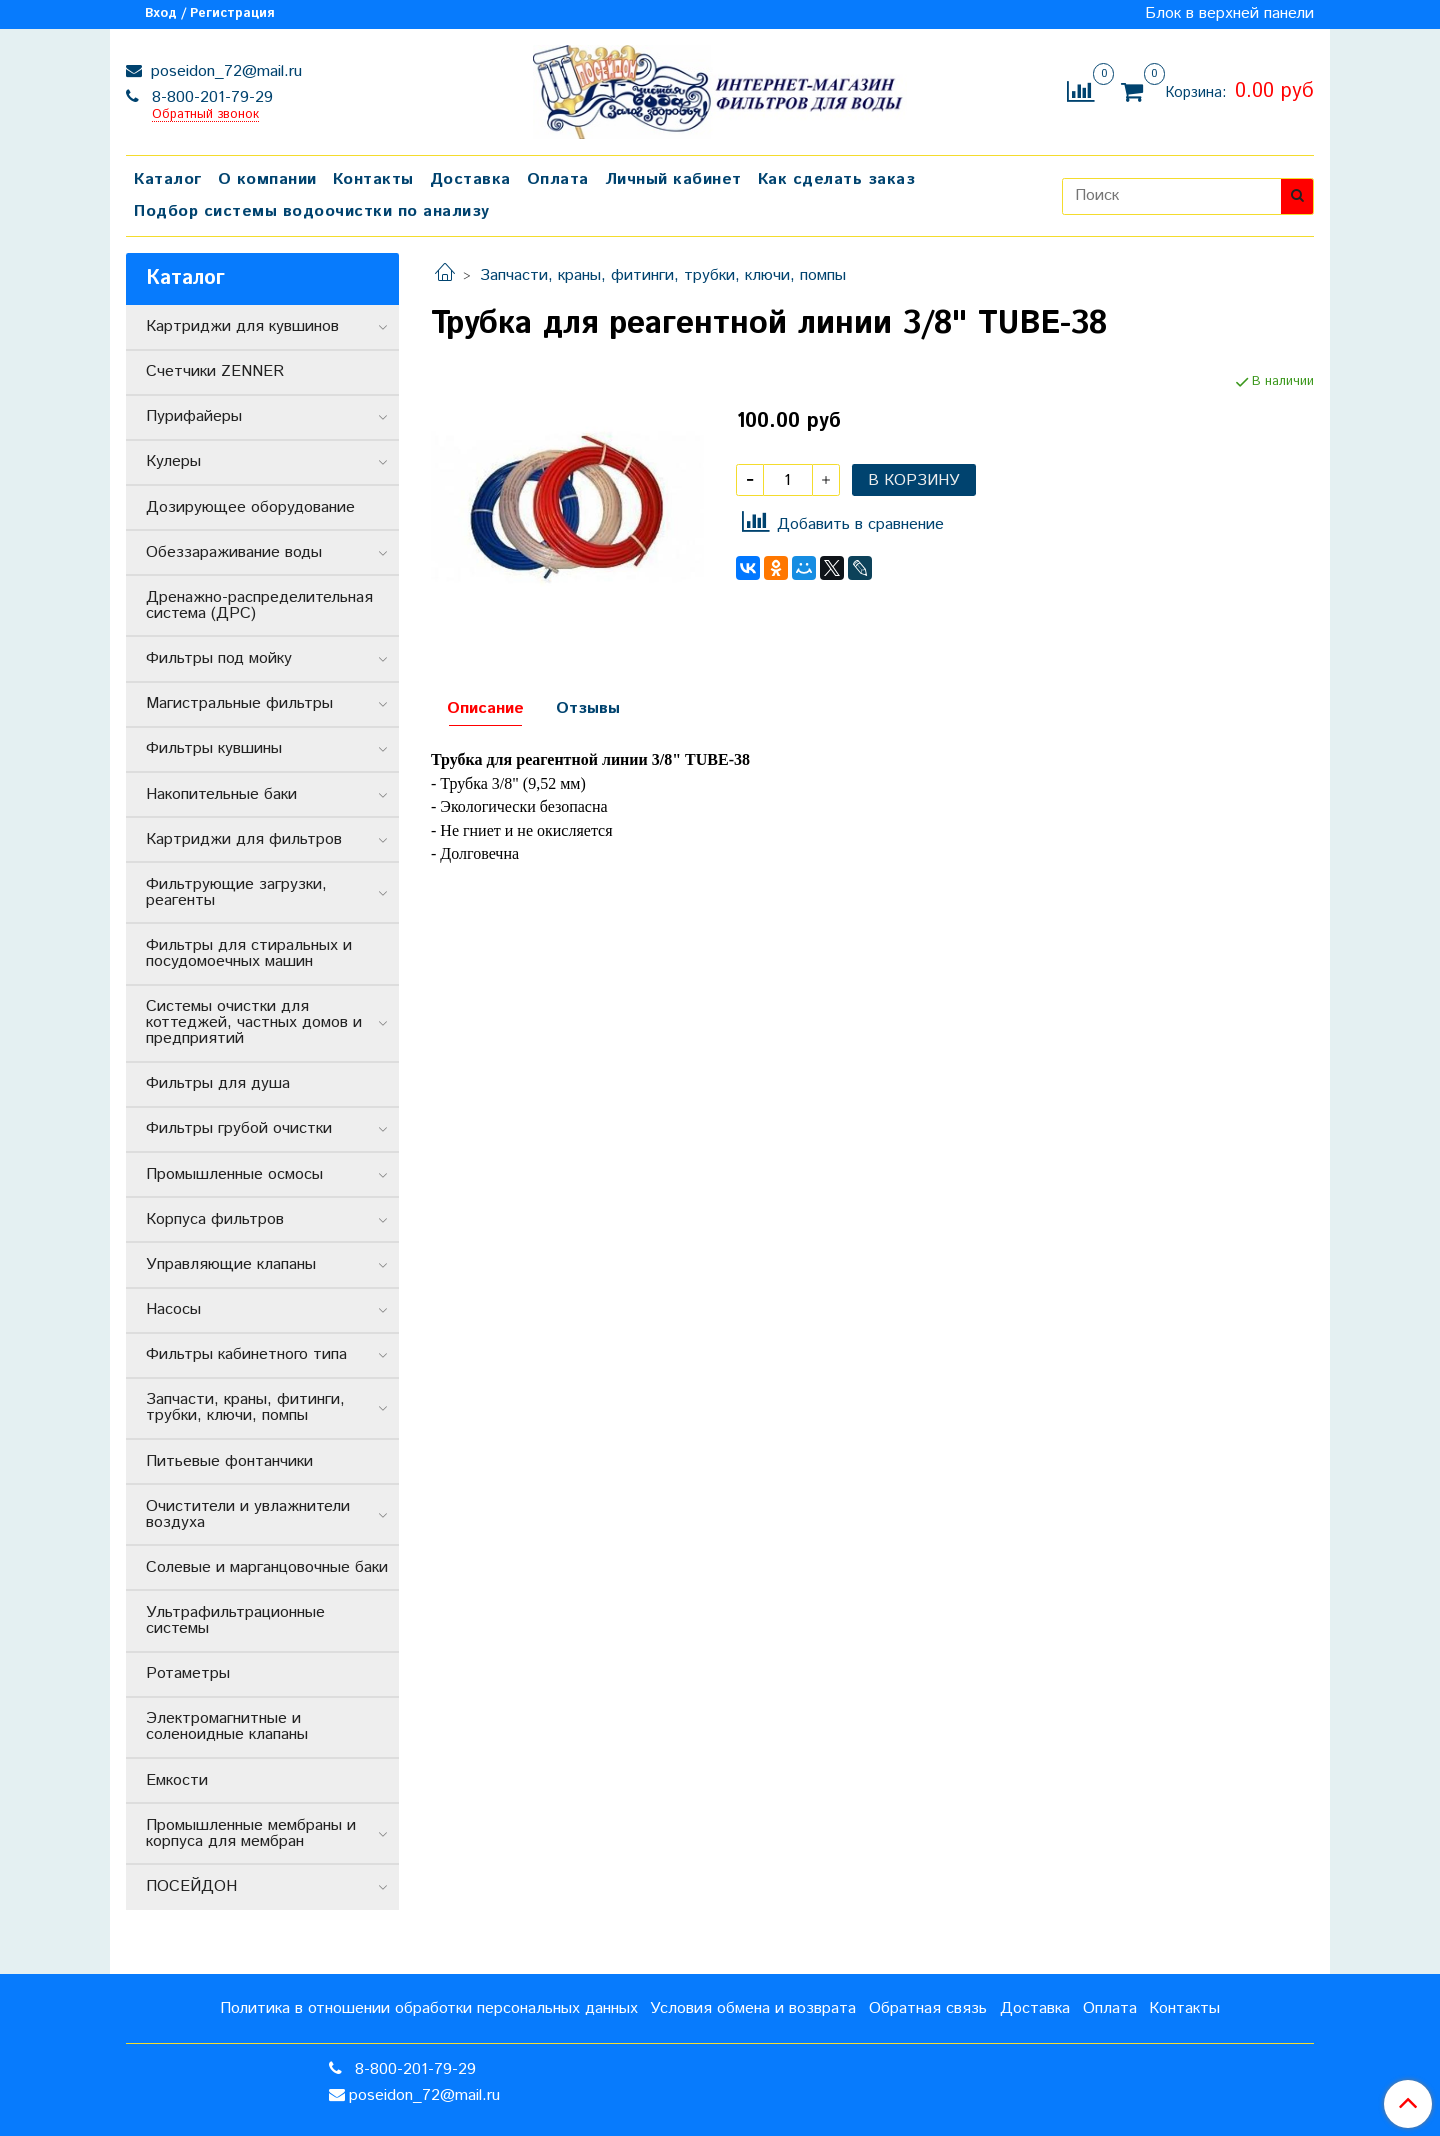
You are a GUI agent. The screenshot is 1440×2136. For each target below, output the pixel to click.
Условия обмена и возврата (753, 2008)
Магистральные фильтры (239, 703)
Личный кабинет (673, 179)
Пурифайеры (194, 416)
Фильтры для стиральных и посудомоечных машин (249, 953)
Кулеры (173, 461)
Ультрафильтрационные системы (235, 1620)
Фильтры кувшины (214, 748)
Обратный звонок (205, 115)
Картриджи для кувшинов (242, 326)
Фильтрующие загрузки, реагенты (236, 892)
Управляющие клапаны (231, 1264)
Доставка (470, 179)
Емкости (177, 1780)
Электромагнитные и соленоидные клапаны (227, 1726)
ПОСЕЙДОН (191, 1886)
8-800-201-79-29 (210, 97)
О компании (267, 179)
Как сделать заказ (837, 179)
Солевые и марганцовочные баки (267, 1567)
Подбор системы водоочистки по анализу (312, 211)
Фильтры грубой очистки (239, 1128)
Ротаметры (188, 1673)
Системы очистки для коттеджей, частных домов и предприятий (254, 1022)
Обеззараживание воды (234, 552)
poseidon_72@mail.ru (224, 71)
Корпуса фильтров (215, 1219)
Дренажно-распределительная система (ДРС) (259, 605)
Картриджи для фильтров (244, 839)
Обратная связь (928, 2008)
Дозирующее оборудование (250, 507)
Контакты (373, 179)
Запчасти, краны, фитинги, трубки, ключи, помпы (663, 275)
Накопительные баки (221, 794)
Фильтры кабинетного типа (246, 1354)
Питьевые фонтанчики (229, 1461)
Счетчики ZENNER (215, 371)
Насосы (173, 1309)
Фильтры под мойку (219, 658)
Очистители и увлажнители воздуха (248, 1514)
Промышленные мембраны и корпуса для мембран (251, 1833)
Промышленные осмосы (234, 1174)
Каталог (168, 179)
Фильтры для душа (218, 1083)
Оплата (558, 179)
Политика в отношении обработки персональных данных (429, 2008)
